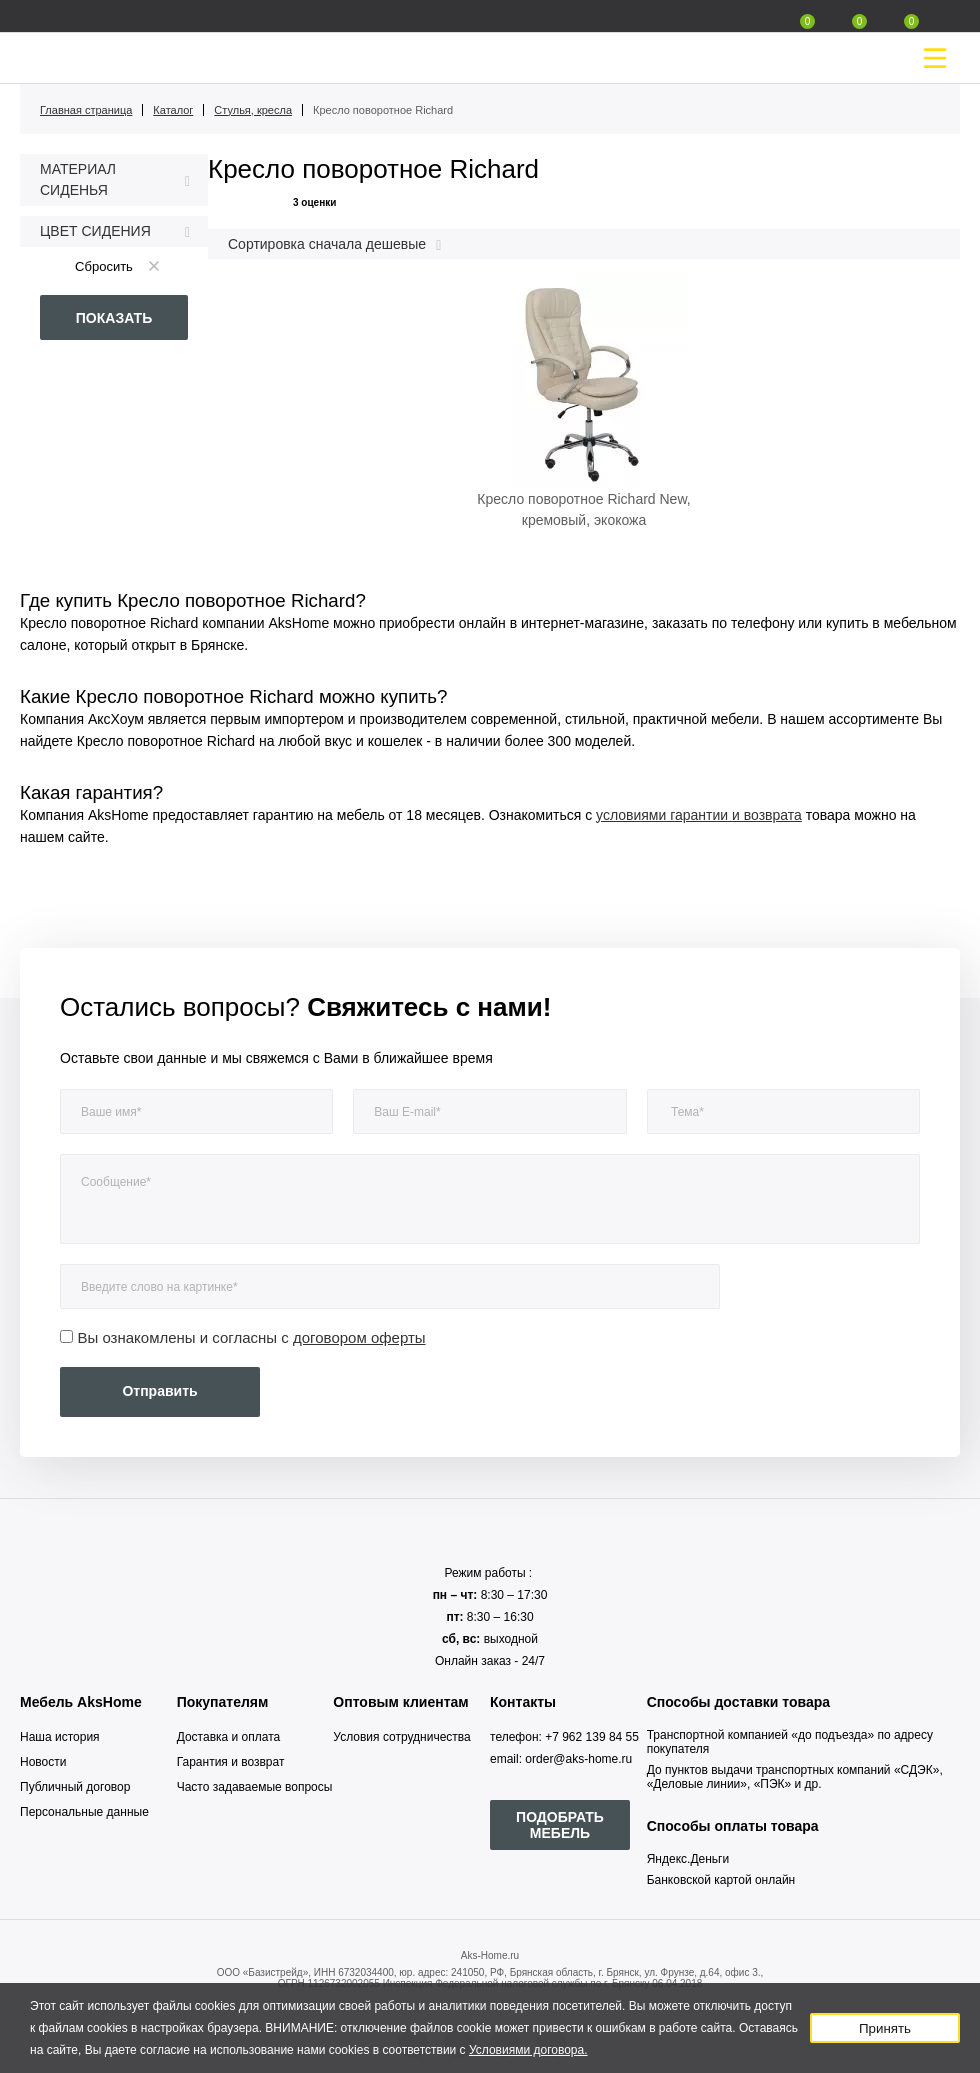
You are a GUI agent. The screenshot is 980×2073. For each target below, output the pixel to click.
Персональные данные (84, 1812)
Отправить (159, 1391)
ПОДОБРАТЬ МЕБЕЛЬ (560, 1825)
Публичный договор (75, 1787)
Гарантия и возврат (231, 1762)
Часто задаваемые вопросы (255, 1787)
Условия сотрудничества (401, 1737)
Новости (43, 1762)
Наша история (60, 1737)
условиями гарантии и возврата (699, 815)
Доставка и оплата (229, 1737)
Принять (885, 2028)
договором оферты (359, 1337)
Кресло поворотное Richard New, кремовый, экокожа (583, 509)
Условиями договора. (528, 2050)
